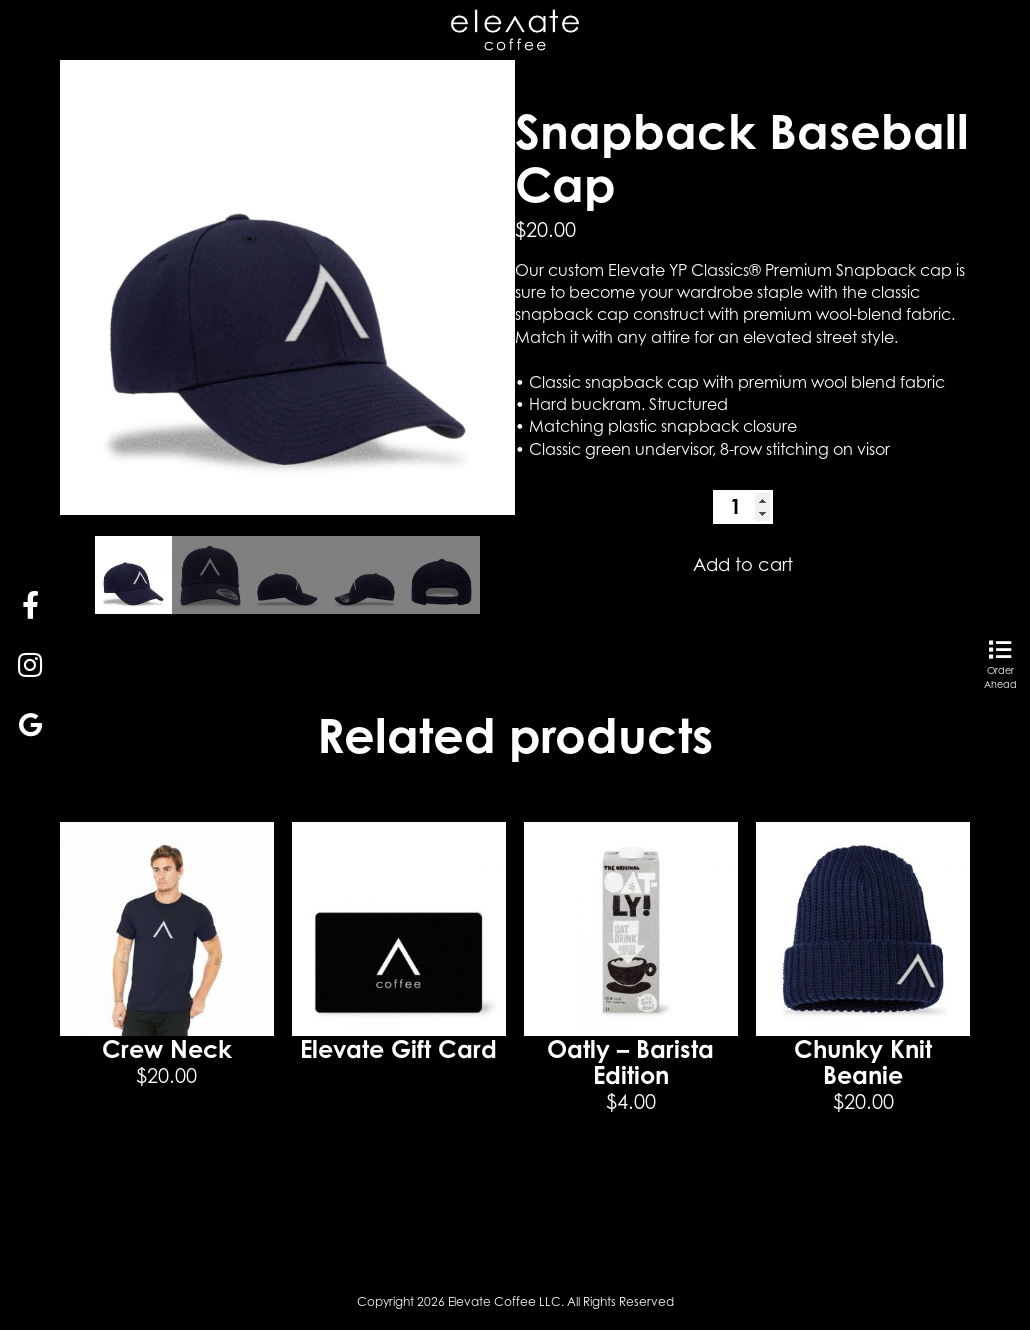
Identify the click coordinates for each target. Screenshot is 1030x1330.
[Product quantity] (743, 507)
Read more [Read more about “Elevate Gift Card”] (399, 1108)
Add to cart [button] (631, 1177)
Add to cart (743, 564)
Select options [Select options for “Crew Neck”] (167, 1151)
